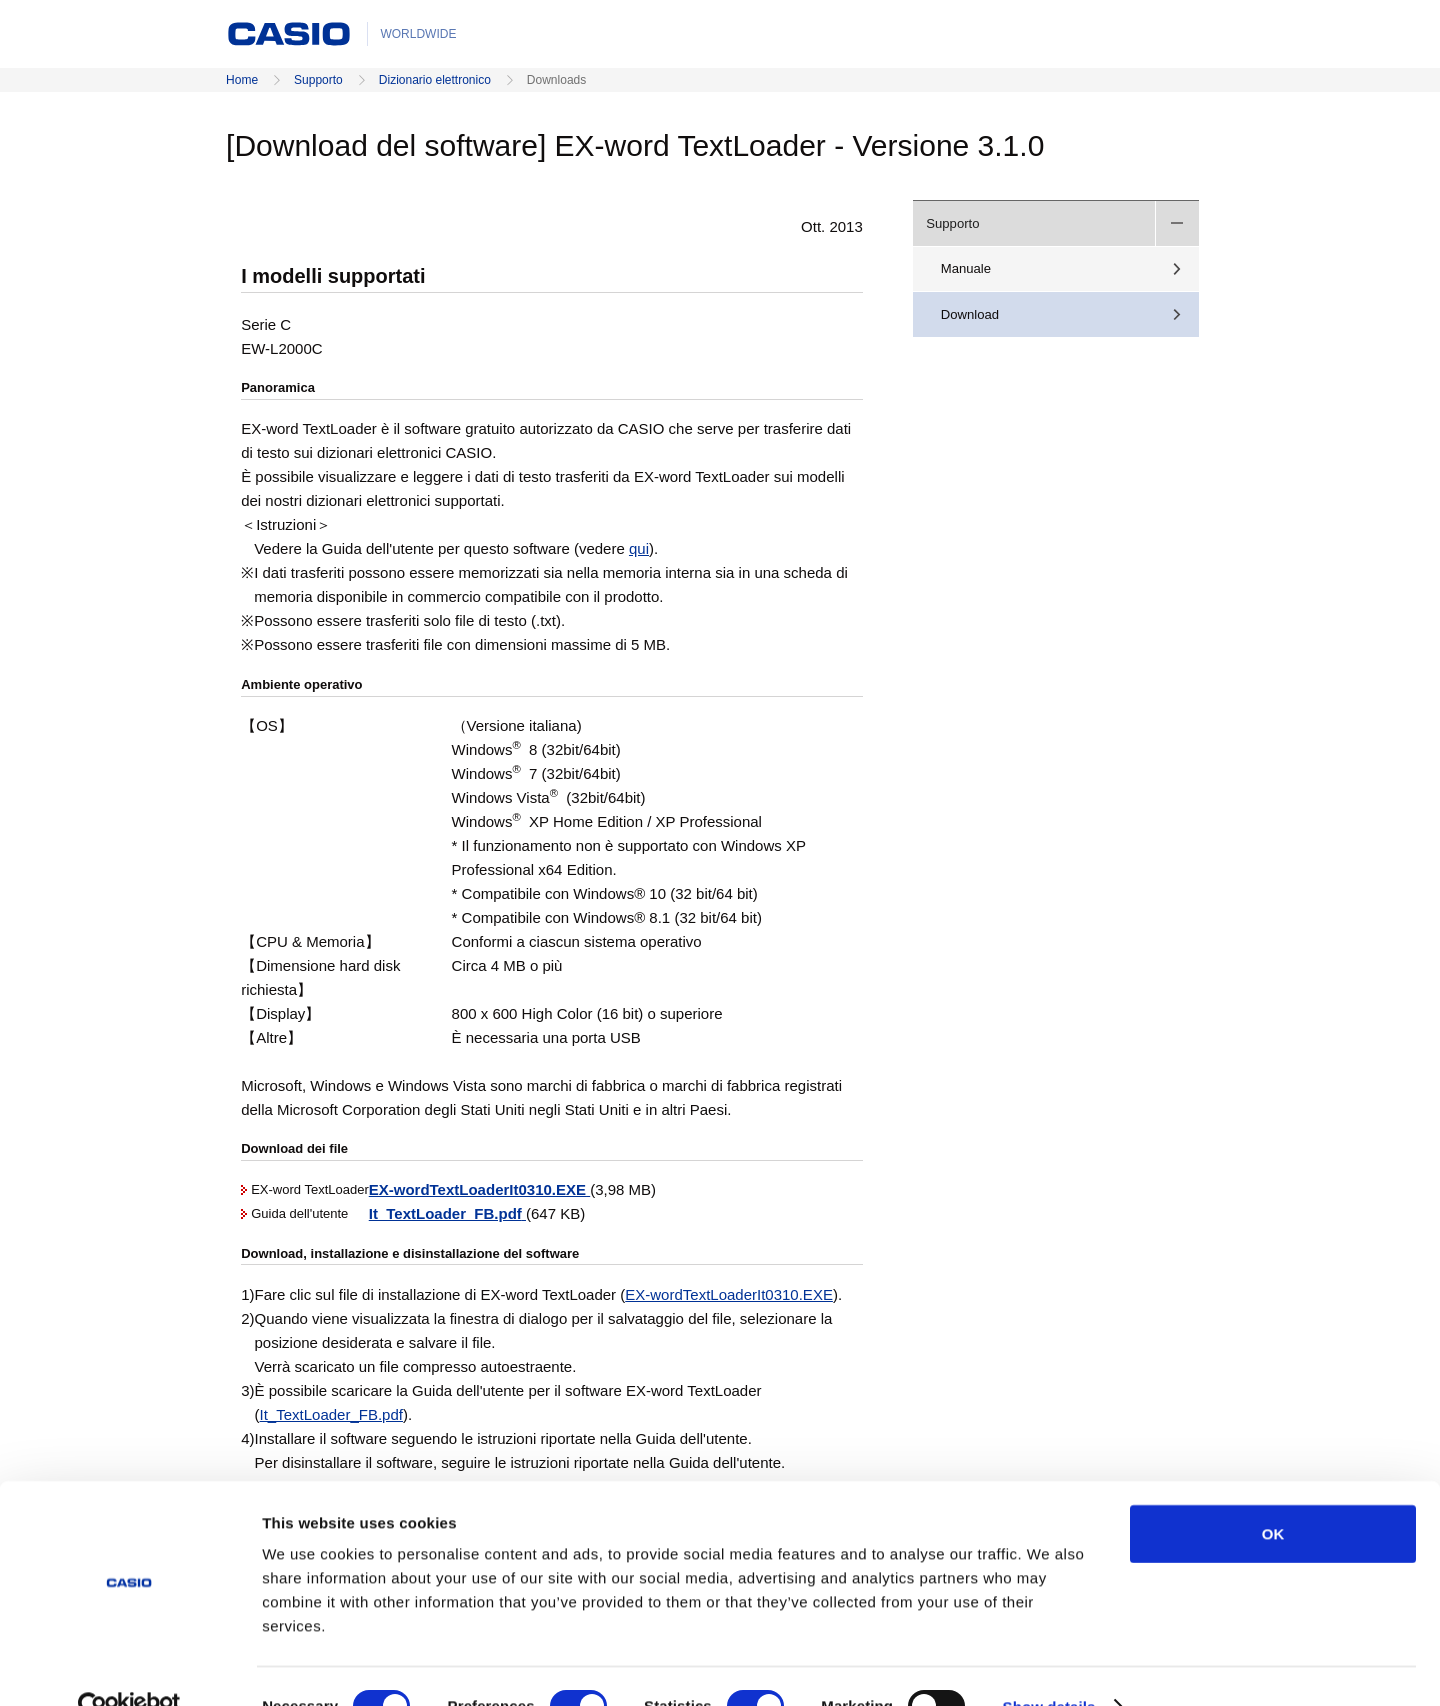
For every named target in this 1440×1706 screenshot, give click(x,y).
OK (1273, 1493)
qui (639, 548)
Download (970, 314)
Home (242, 80)
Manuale (966, 268)
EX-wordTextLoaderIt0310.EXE (729, 1294)
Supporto (318, 80)
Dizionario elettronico (435, 80)
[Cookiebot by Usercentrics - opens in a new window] (129, 1667)
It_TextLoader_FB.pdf (331, 1414)
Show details (1049, 1666)
